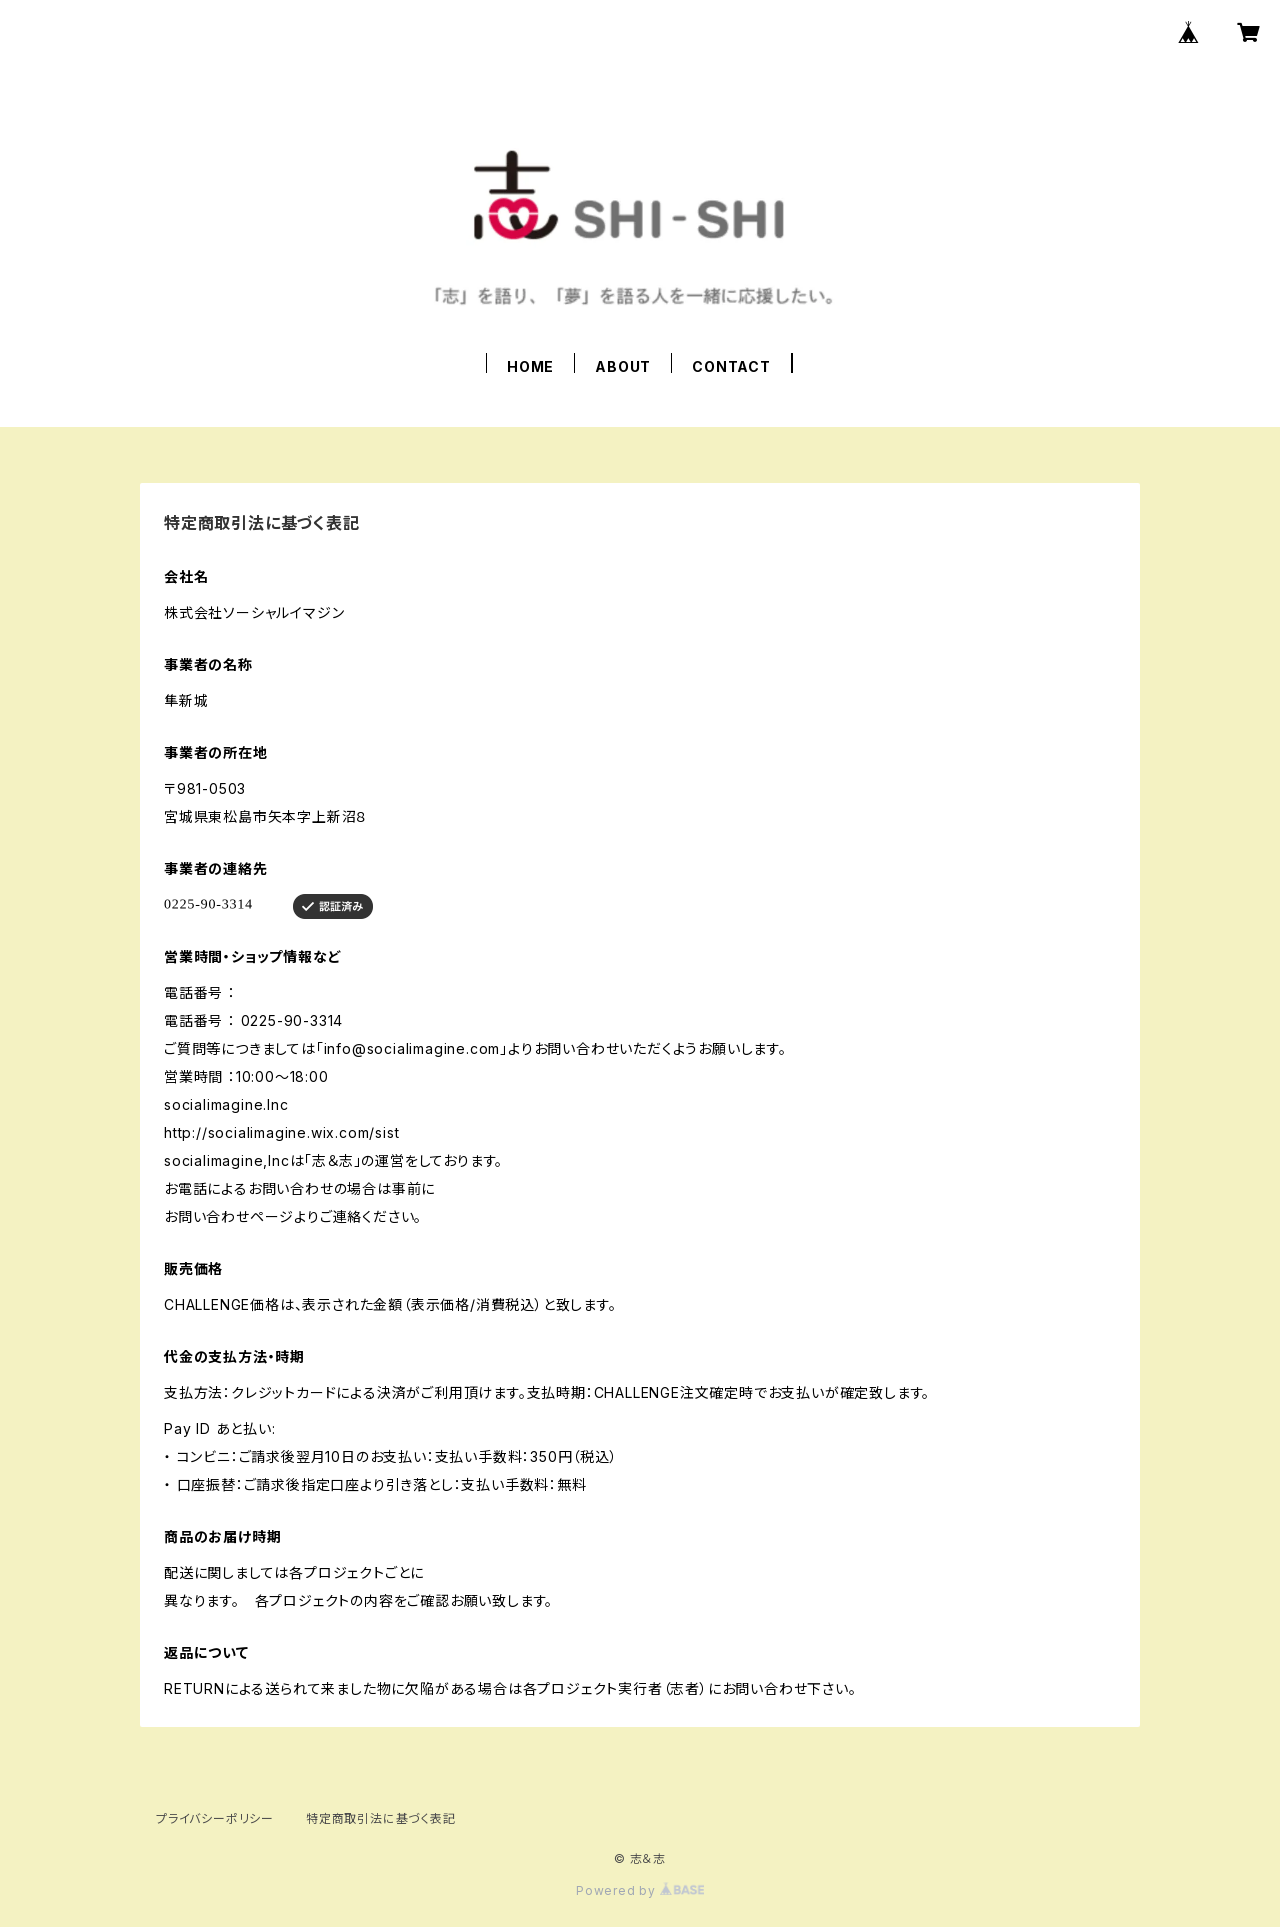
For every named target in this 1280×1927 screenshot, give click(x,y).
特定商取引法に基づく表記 (381, 1818)
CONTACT (731, 366)
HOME (530, 366)
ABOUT (623, 366)
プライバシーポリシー (215, 1818)
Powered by (640, 1890)
